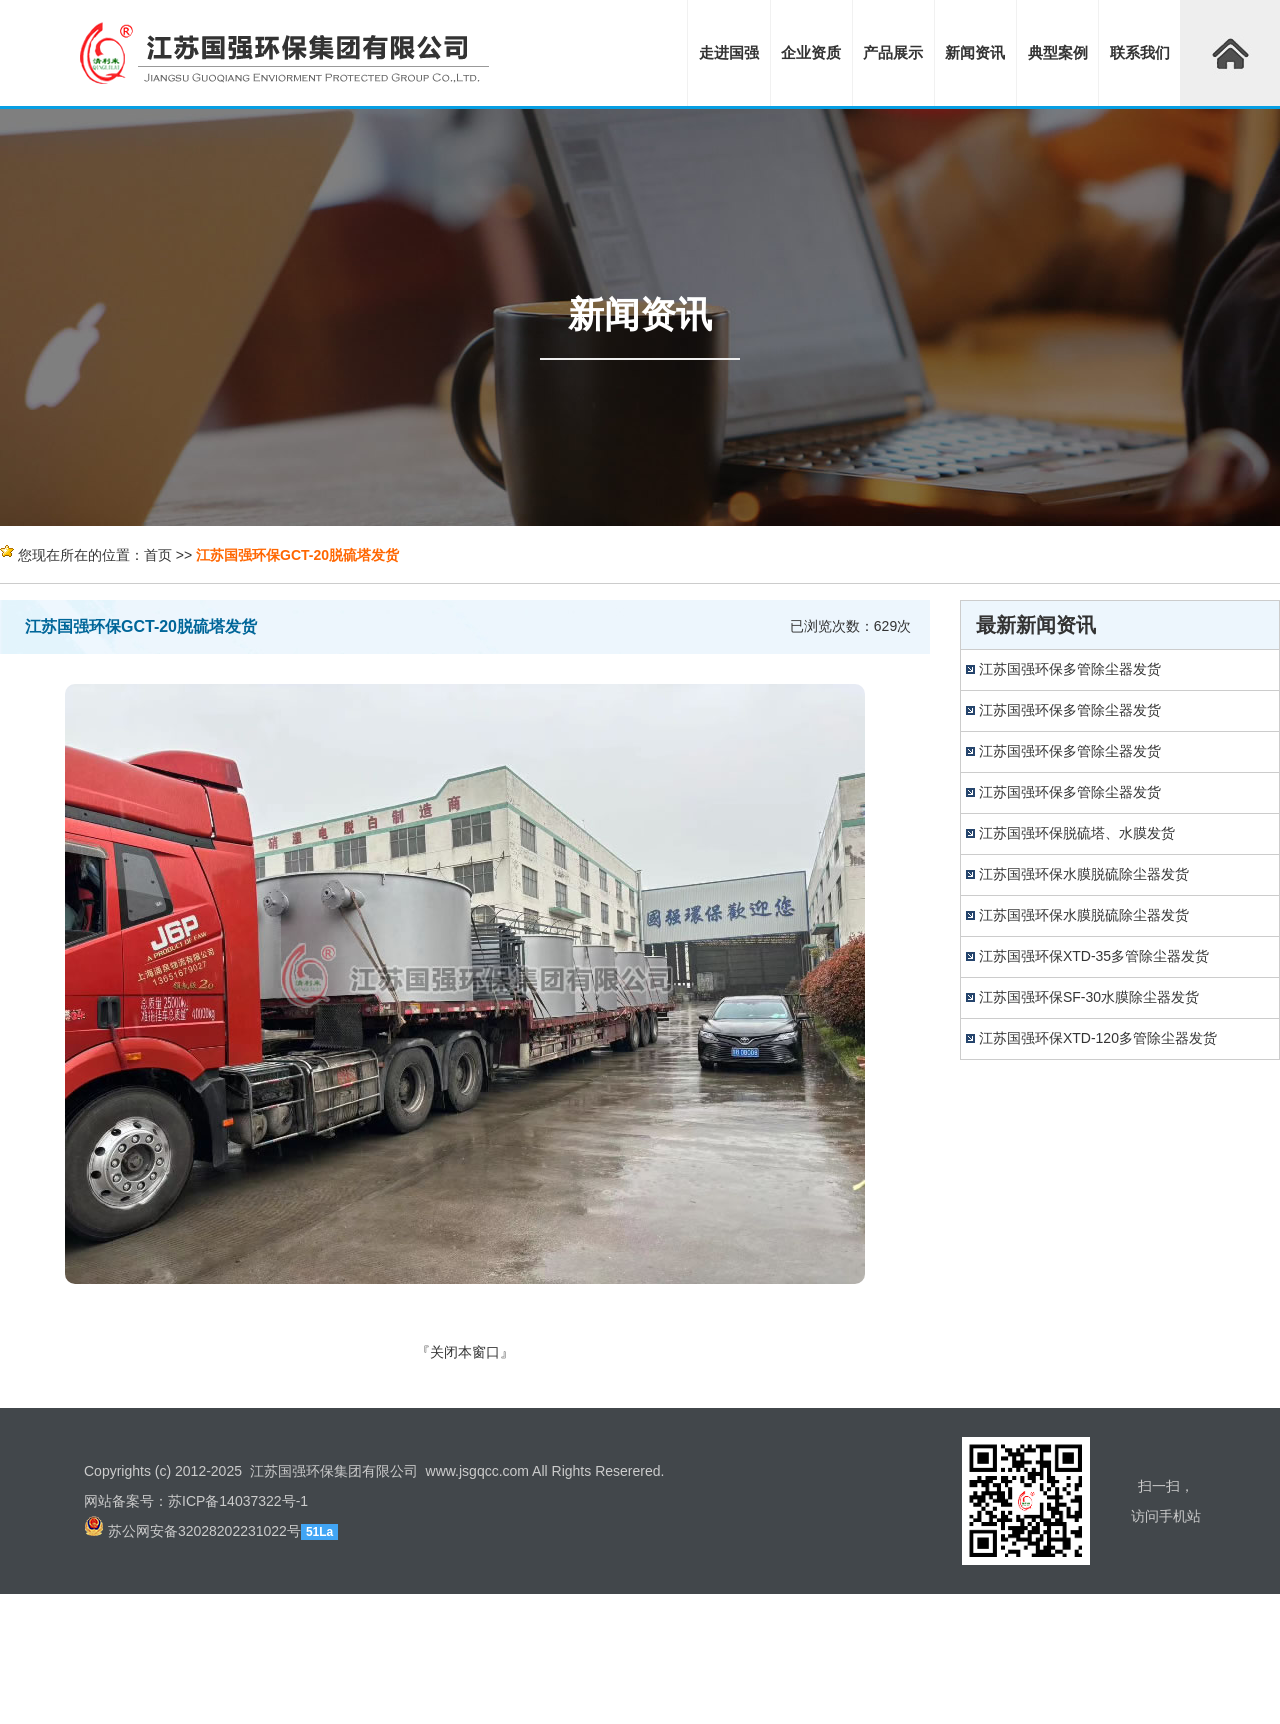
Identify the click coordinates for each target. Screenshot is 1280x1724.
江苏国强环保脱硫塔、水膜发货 (1077, 833)
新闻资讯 (975, 52)
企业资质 (811, 52)
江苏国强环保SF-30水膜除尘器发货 (1089, 997)
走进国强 (729, 52)
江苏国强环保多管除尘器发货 (1070, 669)
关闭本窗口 (465, 1352)
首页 (158, 555)
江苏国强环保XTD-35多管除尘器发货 (1094, 956)
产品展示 (893, 52)
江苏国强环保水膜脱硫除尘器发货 (1084, 874)
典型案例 (1058, 52)
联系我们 (1140, 52)
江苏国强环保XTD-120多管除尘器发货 (1098, 1038)
